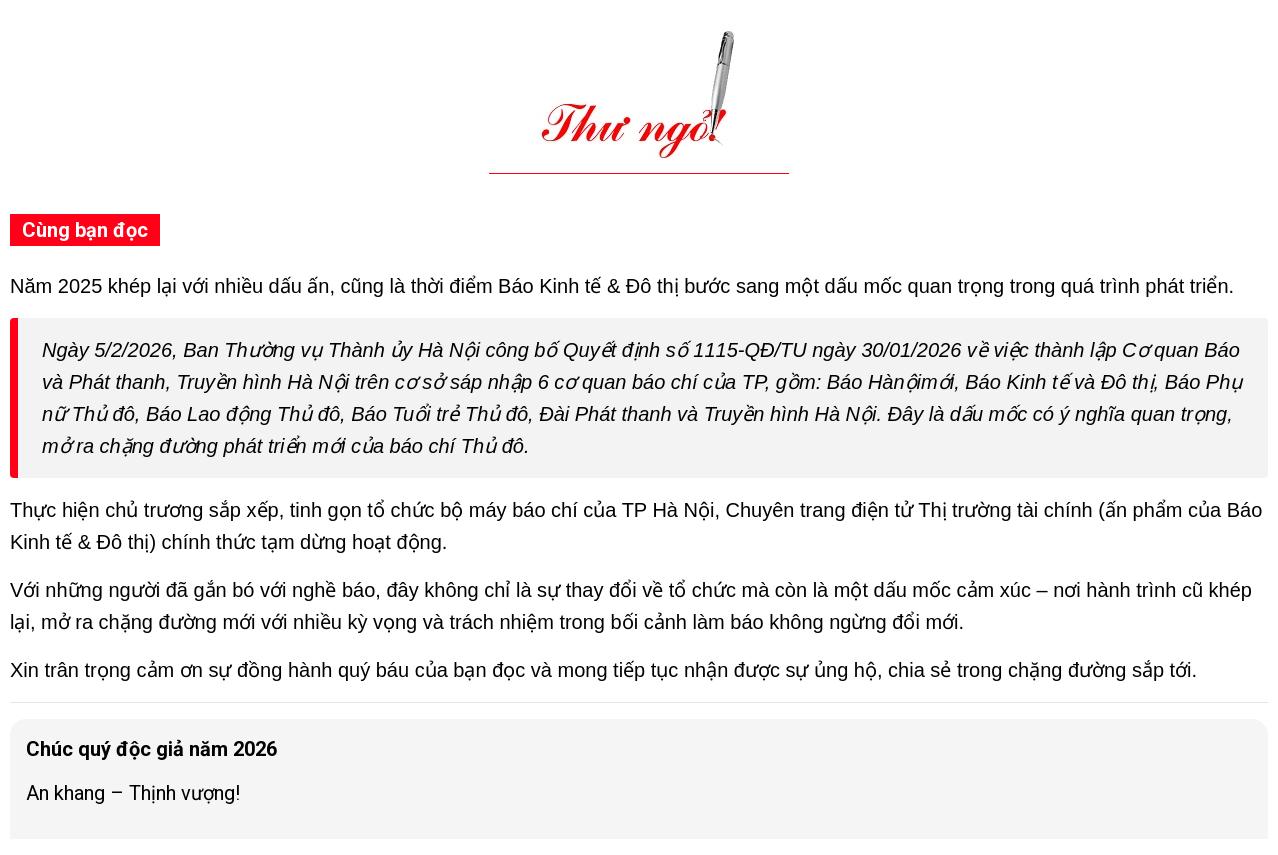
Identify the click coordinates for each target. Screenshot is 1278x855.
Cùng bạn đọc (85, 230)
